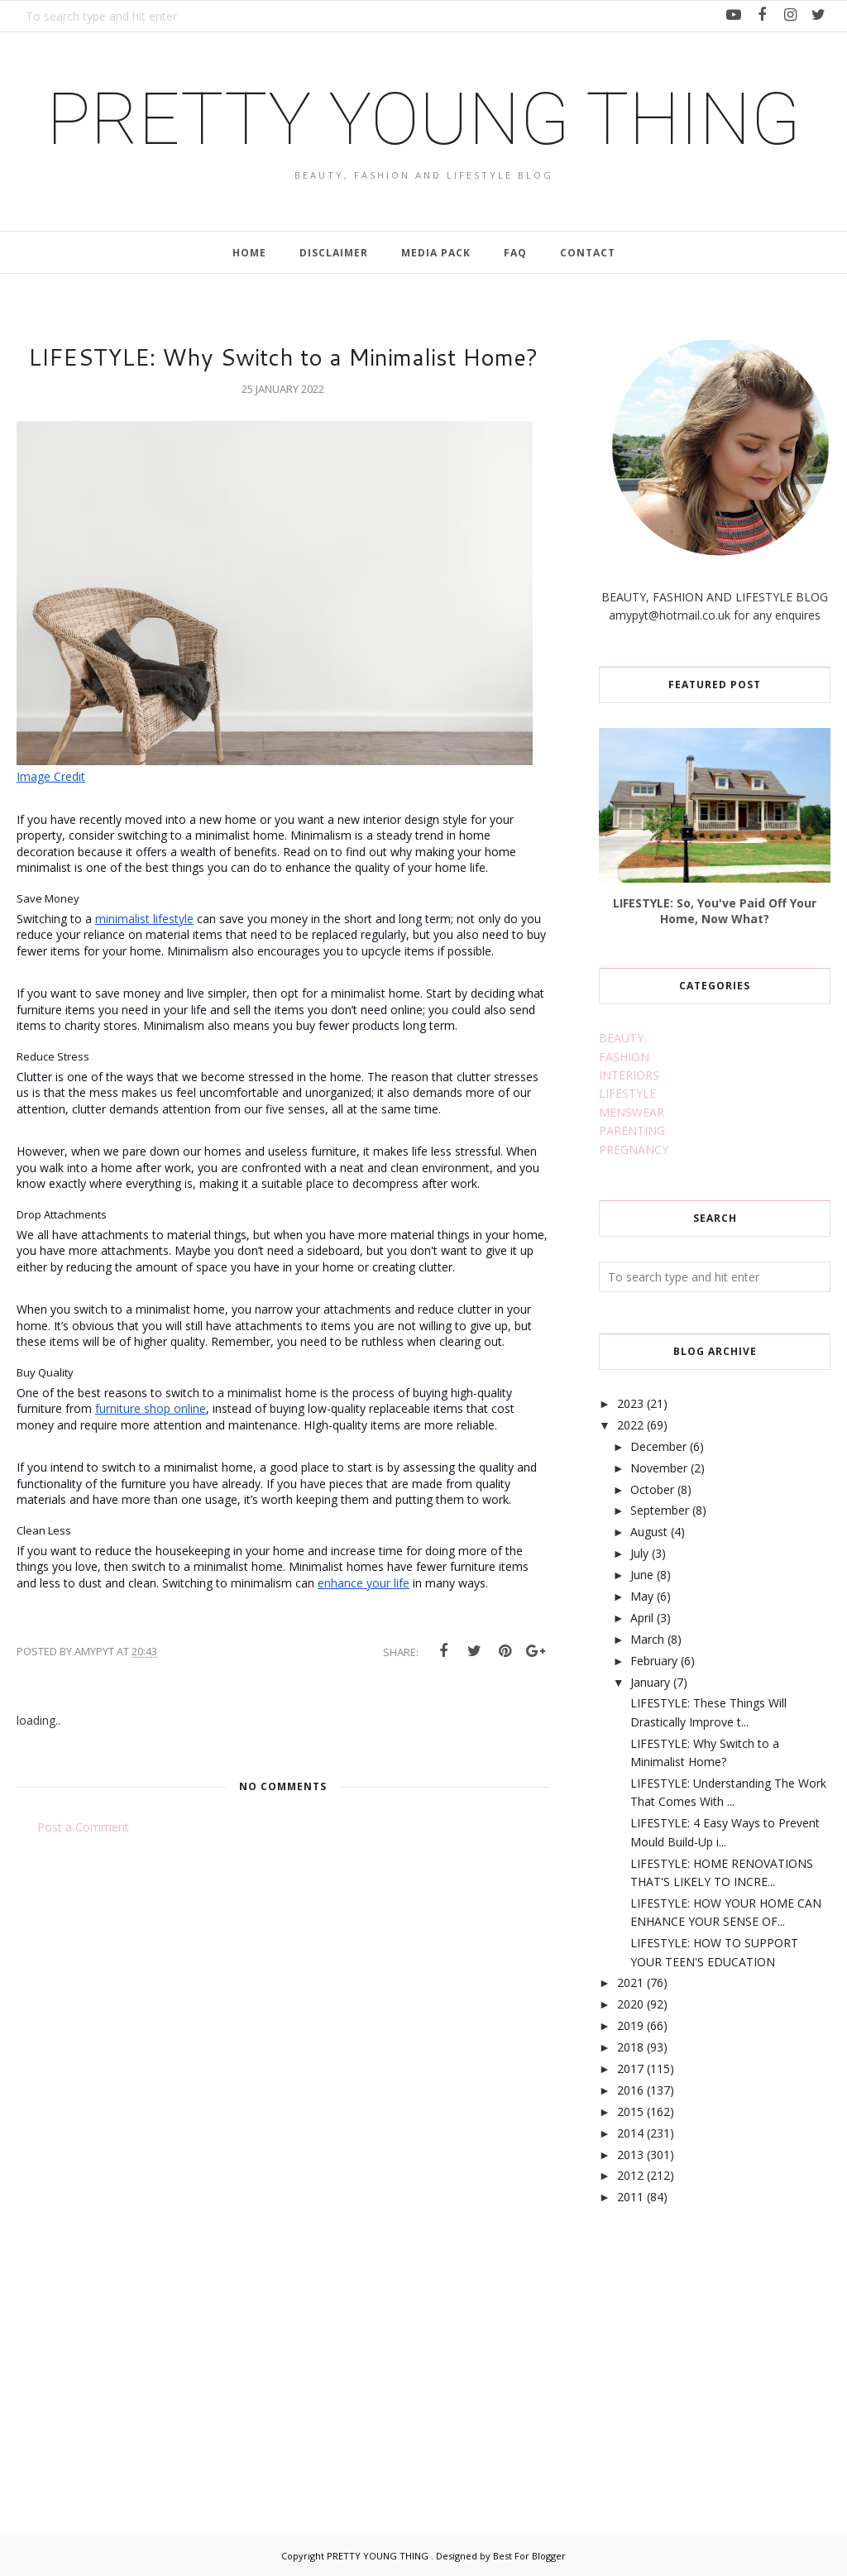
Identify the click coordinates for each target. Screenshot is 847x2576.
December (658, 1446)
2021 (630, 1982)
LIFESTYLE (627, 1093)
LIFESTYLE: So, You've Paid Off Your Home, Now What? (714, 910)
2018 (630, 2047)
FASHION (624, 1057)
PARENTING (632, 1130)
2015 (630, 2111)
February (653, 1661)
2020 (630, 2004)
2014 (630, 2133)
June (641, 1574)
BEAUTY (621, 1038)
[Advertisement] (723, 2351)
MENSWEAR (631, 1112)
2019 (630, 2025)
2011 (630, 2197)
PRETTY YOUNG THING (423, 118)
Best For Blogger (529, 2556)
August (649, 1531)
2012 (630, 2175)
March (647, 1639)
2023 (630, 1403)
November (658, 1468)
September (659, 1510)
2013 (630, 2154)
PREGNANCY (633, 1149)
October (652, 1489)
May (641, 1596)
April (641, 1618)
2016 (630, 2090)
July (639, 1553)
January (650, 1682)
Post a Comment (83, 1827)
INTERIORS (629, 1075)
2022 (630, 1425)
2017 (630, 2068)
